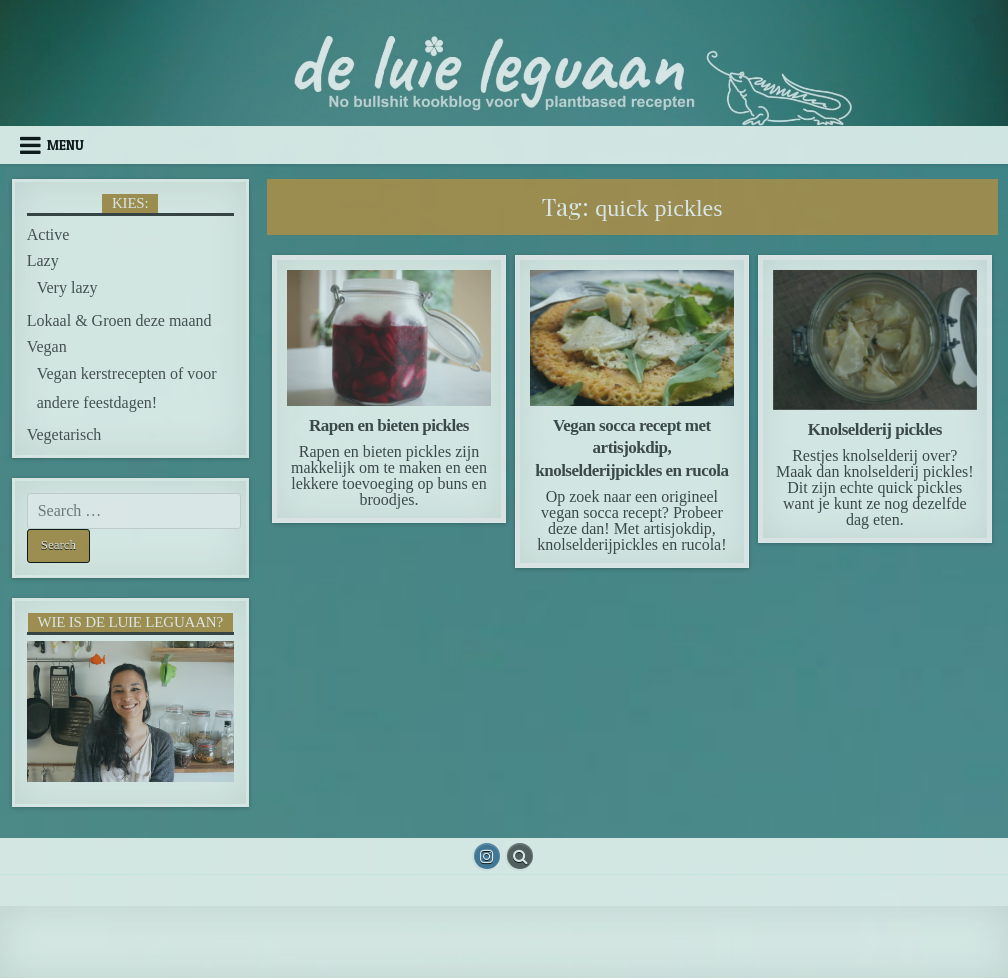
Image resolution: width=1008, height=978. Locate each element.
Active (48, 234)
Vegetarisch (64, 434)
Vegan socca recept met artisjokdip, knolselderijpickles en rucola (631, 448)
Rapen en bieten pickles (389, 425)
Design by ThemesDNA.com (504, 957)
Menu (65, 145)
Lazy (43, 260)
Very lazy (67, 287)
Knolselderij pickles (875, 429)
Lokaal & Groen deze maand (119, 320)
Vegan (47, 346)
